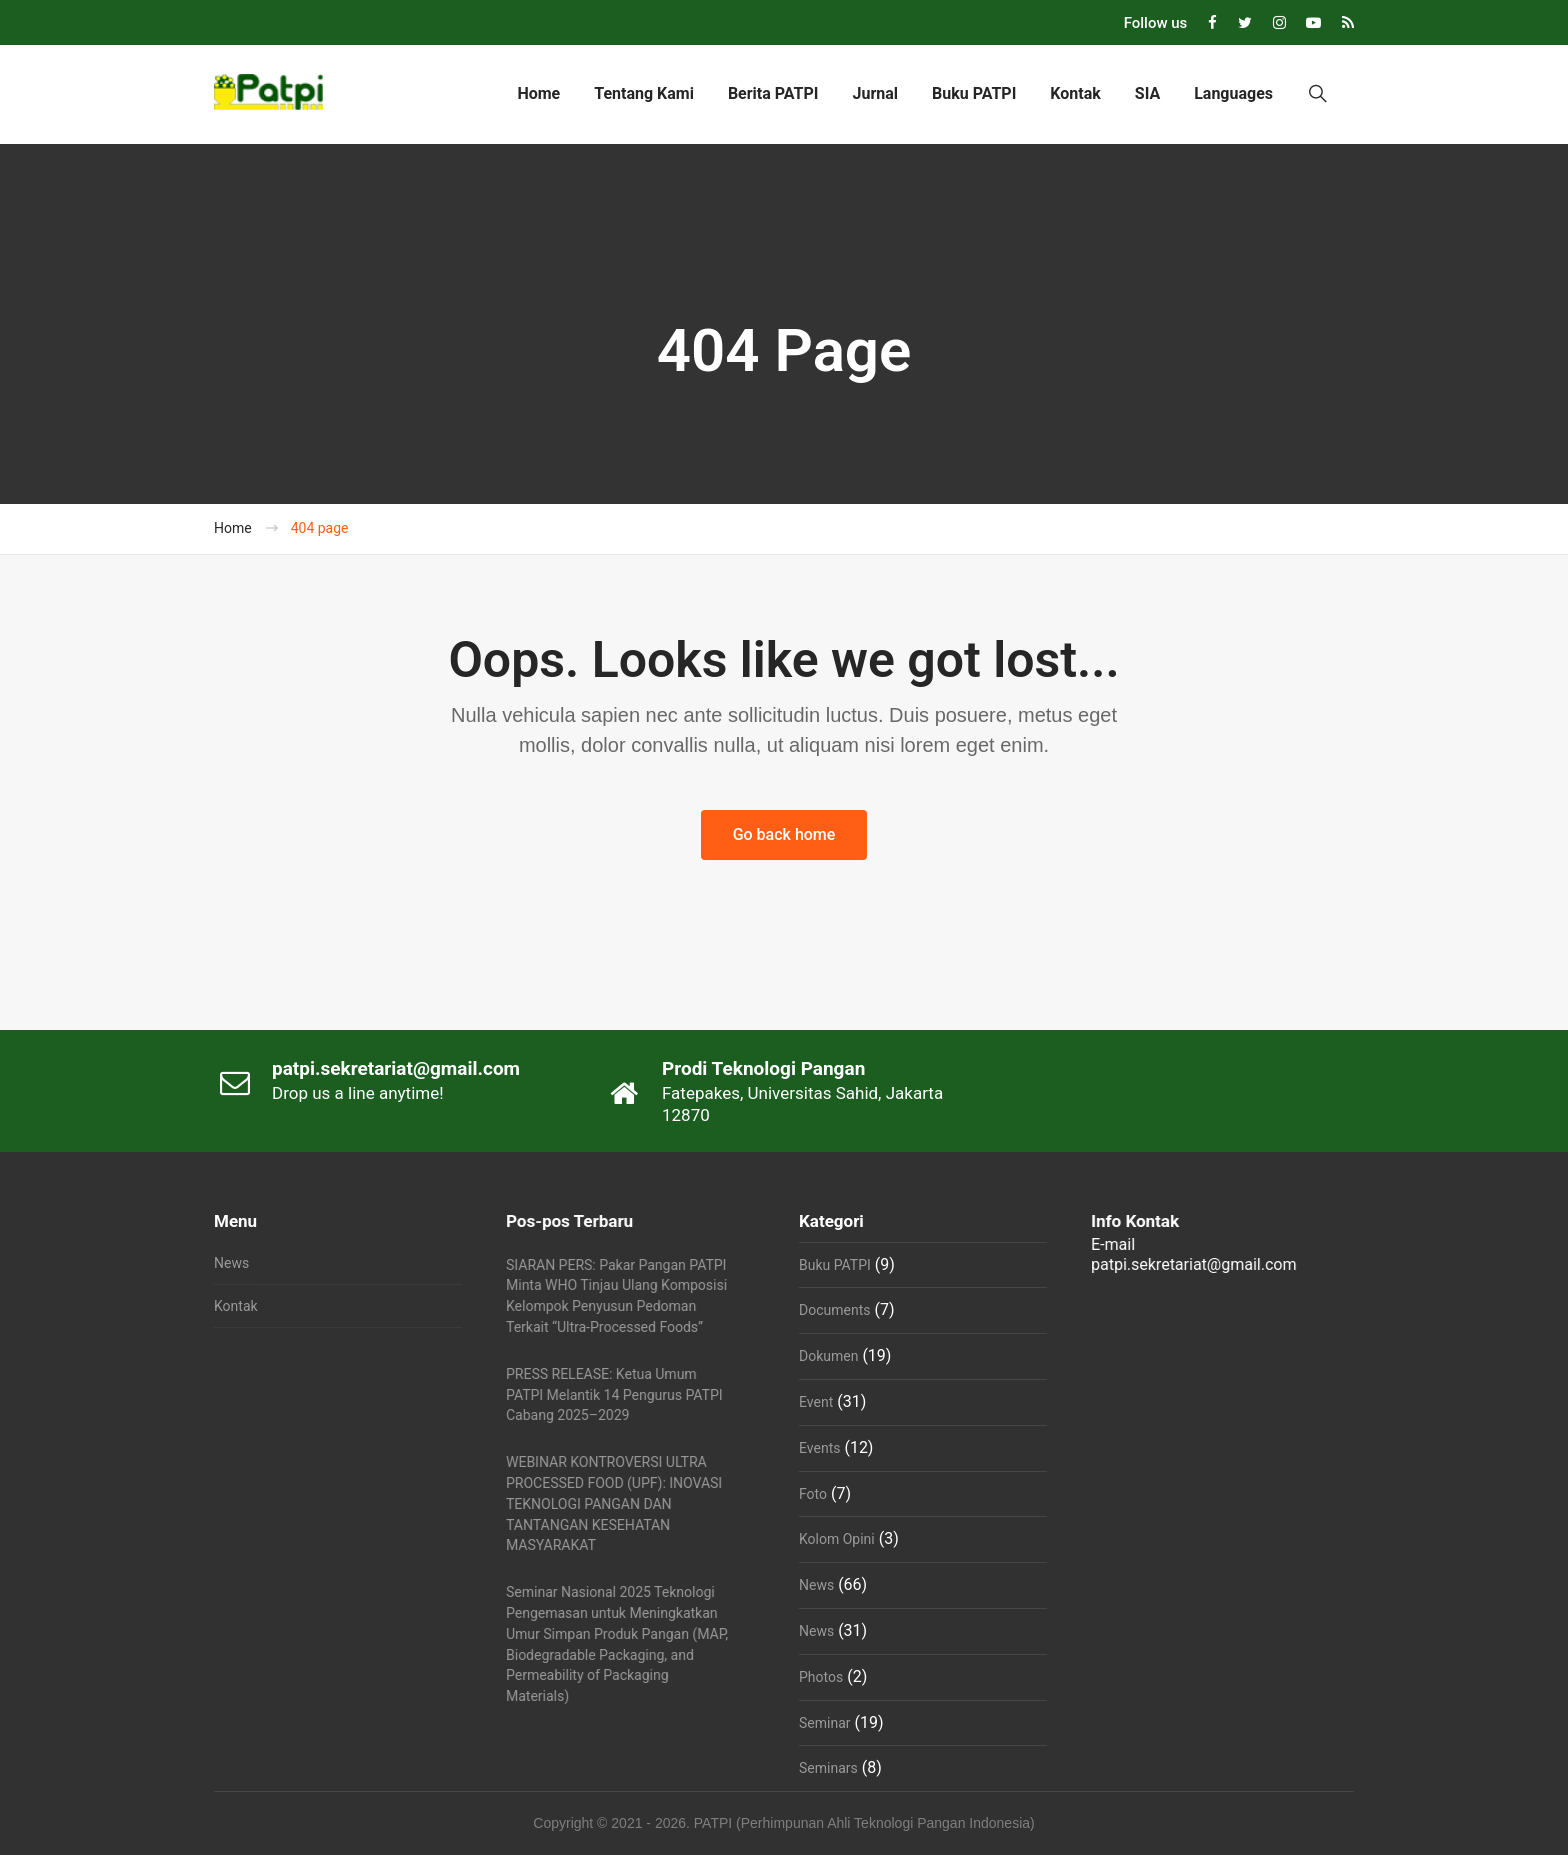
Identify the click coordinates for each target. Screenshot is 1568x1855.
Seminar (825, 1723)
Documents (834, 1310)
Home (538, 93)
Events (819, 1448)
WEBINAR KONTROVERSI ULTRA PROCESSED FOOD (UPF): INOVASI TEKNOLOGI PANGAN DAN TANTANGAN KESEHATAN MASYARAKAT (614, 1503)
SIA (1147, 93)
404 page (320, 528)
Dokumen (828, 1356)
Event (816, 1402)
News (231, 1263)
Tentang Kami (644, 93)
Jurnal (875, 93)
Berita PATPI (773, 93)
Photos (821, 1677)
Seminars (828, 1768)
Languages (1233, 93)
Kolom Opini (837, 1539)
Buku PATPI (974, 93)
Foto (813, 1494)
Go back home (784, 834)
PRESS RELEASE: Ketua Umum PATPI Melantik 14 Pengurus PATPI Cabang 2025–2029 (614, 1395)
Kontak (1075, 93)
